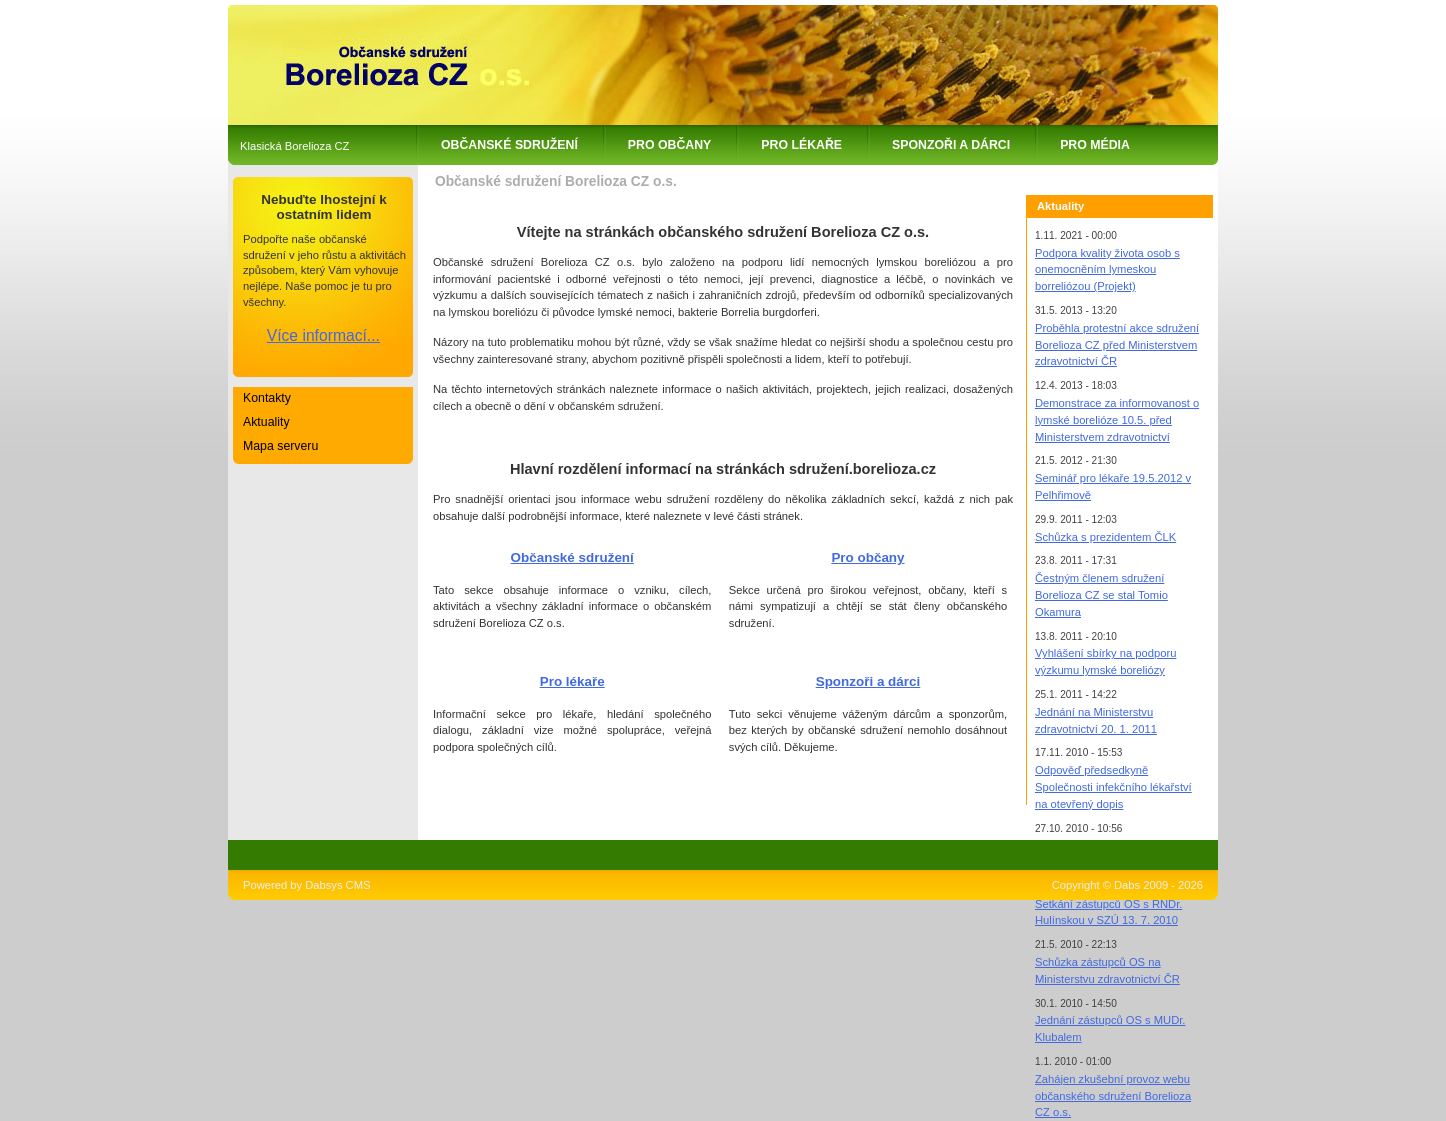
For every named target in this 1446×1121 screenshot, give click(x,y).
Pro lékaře (801, 145)
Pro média (1095, 145)
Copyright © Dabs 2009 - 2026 (1127, 885)
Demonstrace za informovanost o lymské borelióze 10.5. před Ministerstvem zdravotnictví (1117, 420)
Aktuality (266, 422)
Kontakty (267, 398)
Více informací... (323, 335)
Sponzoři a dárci (951, 145)
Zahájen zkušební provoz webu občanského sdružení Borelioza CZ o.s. (1113, 1096)
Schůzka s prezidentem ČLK (1105, 537)
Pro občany (669, 145)
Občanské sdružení (509, 145)
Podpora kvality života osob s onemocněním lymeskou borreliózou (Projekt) (1107, 270)
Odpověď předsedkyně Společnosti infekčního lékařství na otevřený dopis (1113, 787)
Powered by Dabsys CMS (306, 885)
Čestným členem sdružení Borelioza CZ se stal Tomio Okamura (1101, 595)
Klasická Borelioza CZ (294, 146)
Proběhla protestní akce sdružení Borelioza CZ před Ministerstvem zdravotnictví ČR (1117, 345)
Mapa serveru (280, 446)
